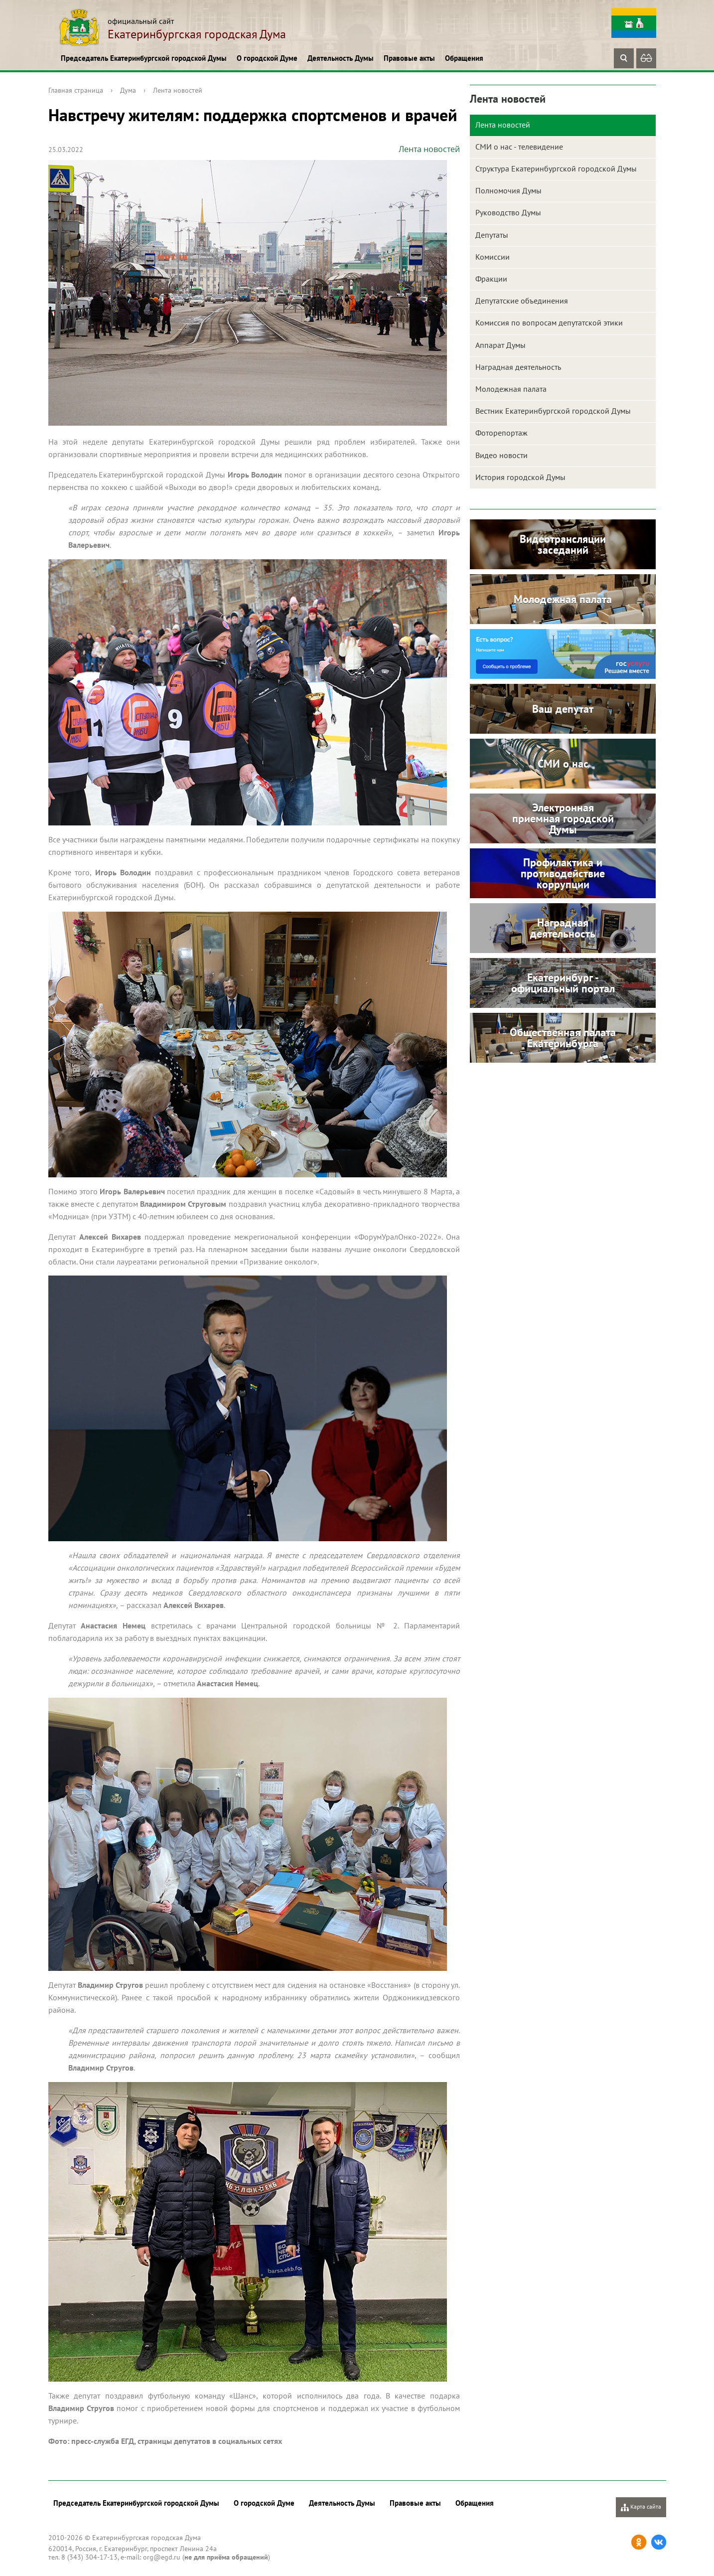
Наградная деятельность (518, 367)
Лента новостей (177, 90)
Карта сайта (641, 2507)
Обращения (464, 58)
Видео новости (501, 455)
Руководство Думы (508, 212)
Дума (128, 90)
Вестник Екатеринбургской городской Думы (553, 411)
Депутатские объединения (521, 301)
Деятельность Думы (340, 58)
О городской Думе (267, 58)
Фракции (491, 279)
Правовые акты (409, 58)
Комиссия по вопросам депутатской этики (549, 322)
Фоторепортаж (501, 433)
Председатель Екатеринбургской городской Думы (144, 58)
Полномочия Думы (508, 190)
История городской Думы (520, 477)
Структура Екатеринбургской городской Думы (556, 168)
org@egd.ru (161, 2557)
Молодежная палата (511, 389)
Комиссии (492, 257)
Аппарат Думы (500, 345)
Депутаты (491, 235)
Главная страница (75, 90)
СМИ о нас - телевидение (519, 147)
